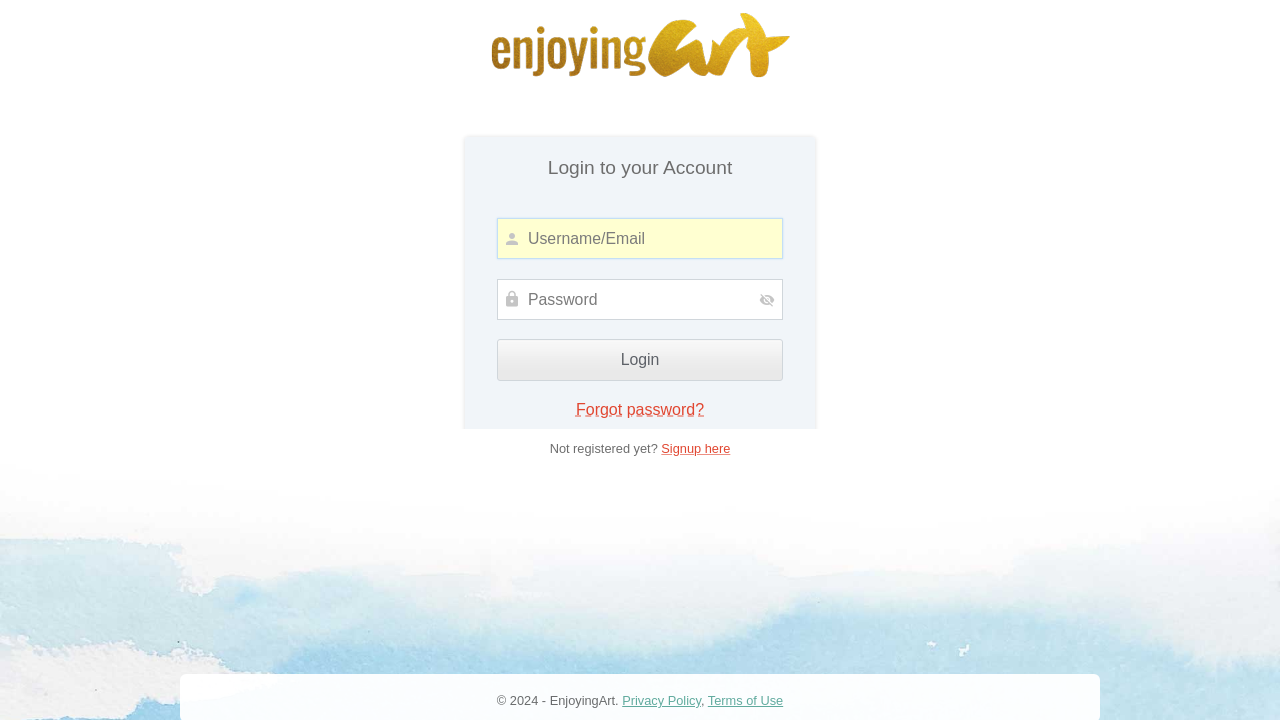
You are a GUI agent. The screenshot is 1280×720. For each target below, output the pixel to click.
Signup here (695, 448)
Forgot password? (640, 409)
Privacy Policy (661, 700)
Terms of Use (745, 700)
